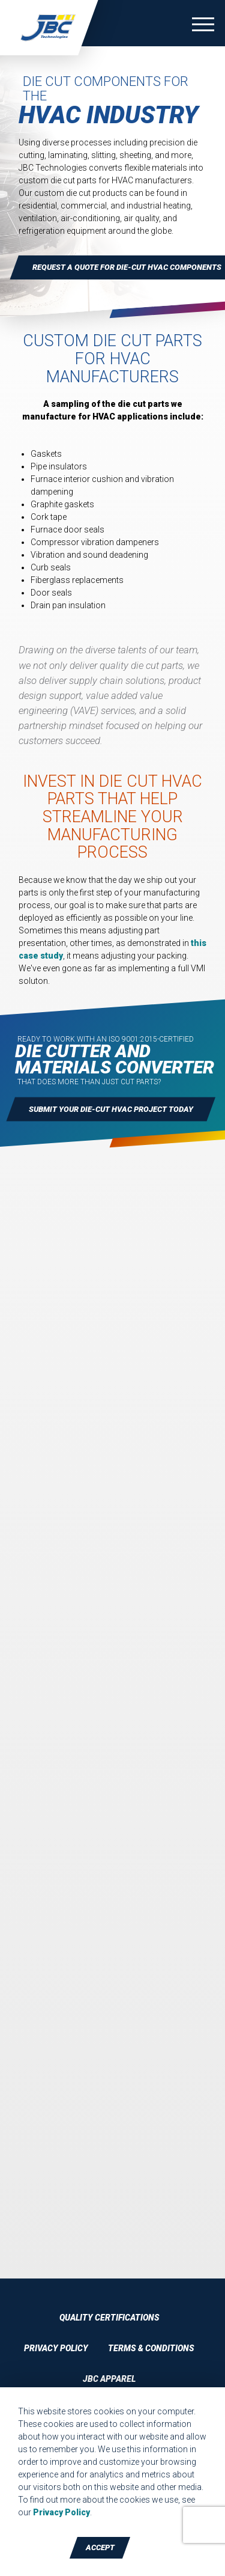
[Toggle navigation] (203, 26)
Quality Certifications (109, 2317)
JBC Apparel (109, 2379)
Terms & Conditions (151, 2348)
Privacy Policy (56, 2348)
